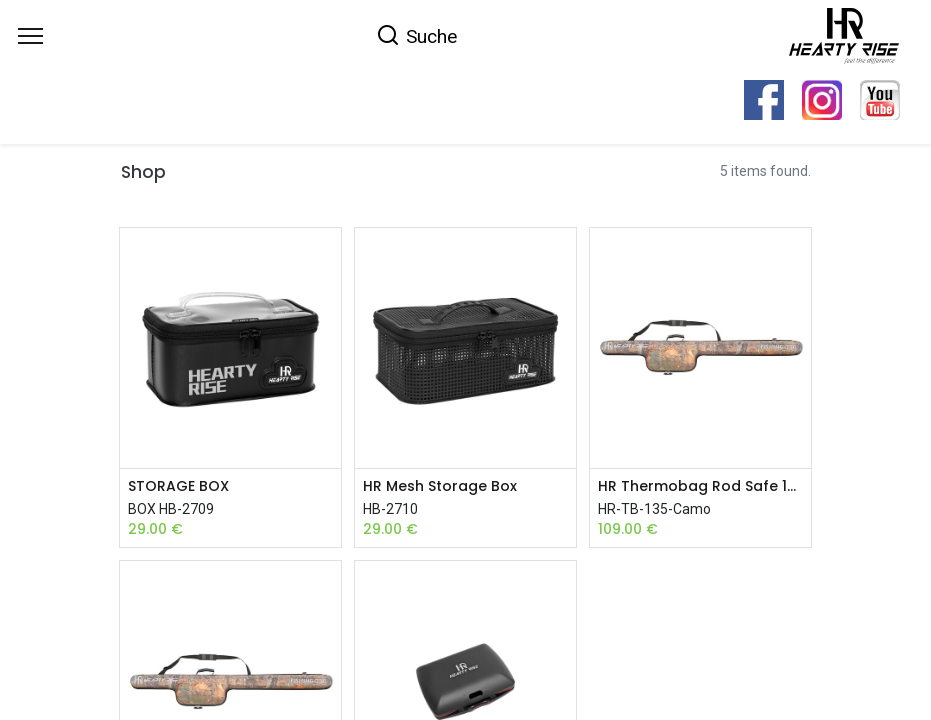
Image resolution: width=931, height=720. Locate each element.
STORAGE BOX (178, 486)
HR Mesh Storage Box (440, 486)
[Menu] (30, 36)
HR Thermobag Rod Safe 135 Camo (700, 486)
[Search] (416, 35)
